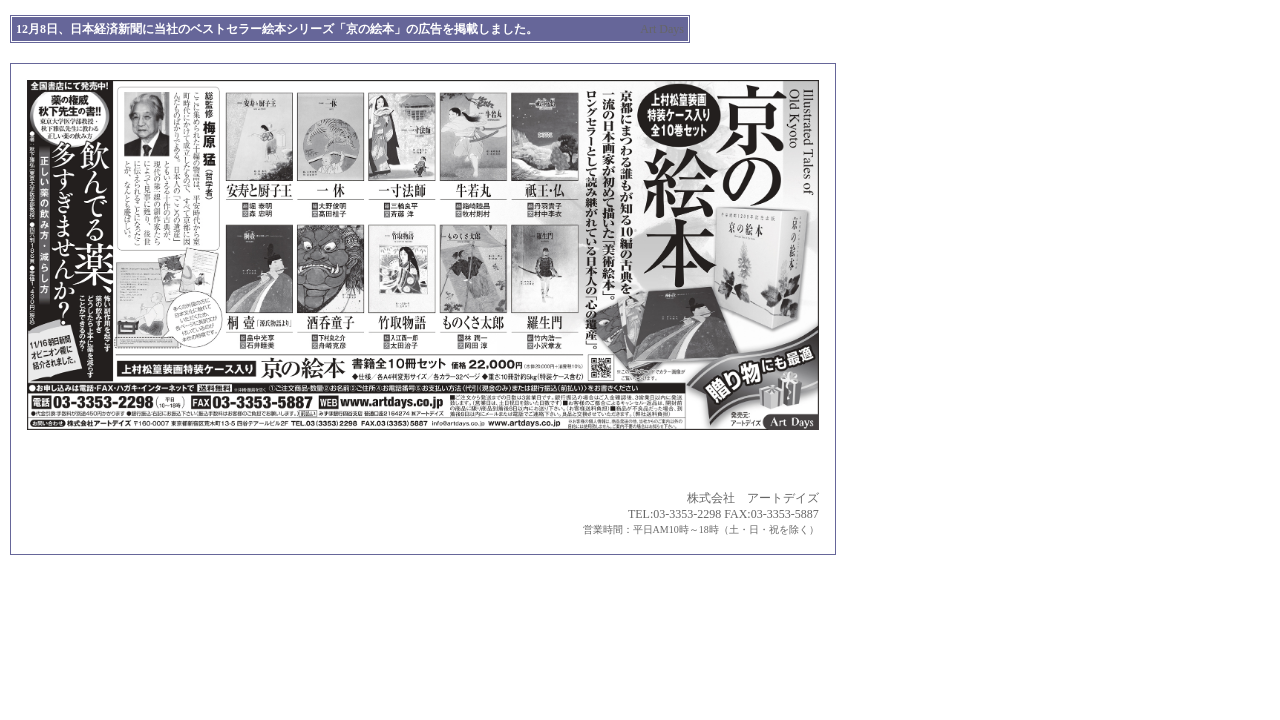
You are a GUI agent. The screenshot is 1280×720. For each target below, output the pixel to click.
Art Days (662, 29)
